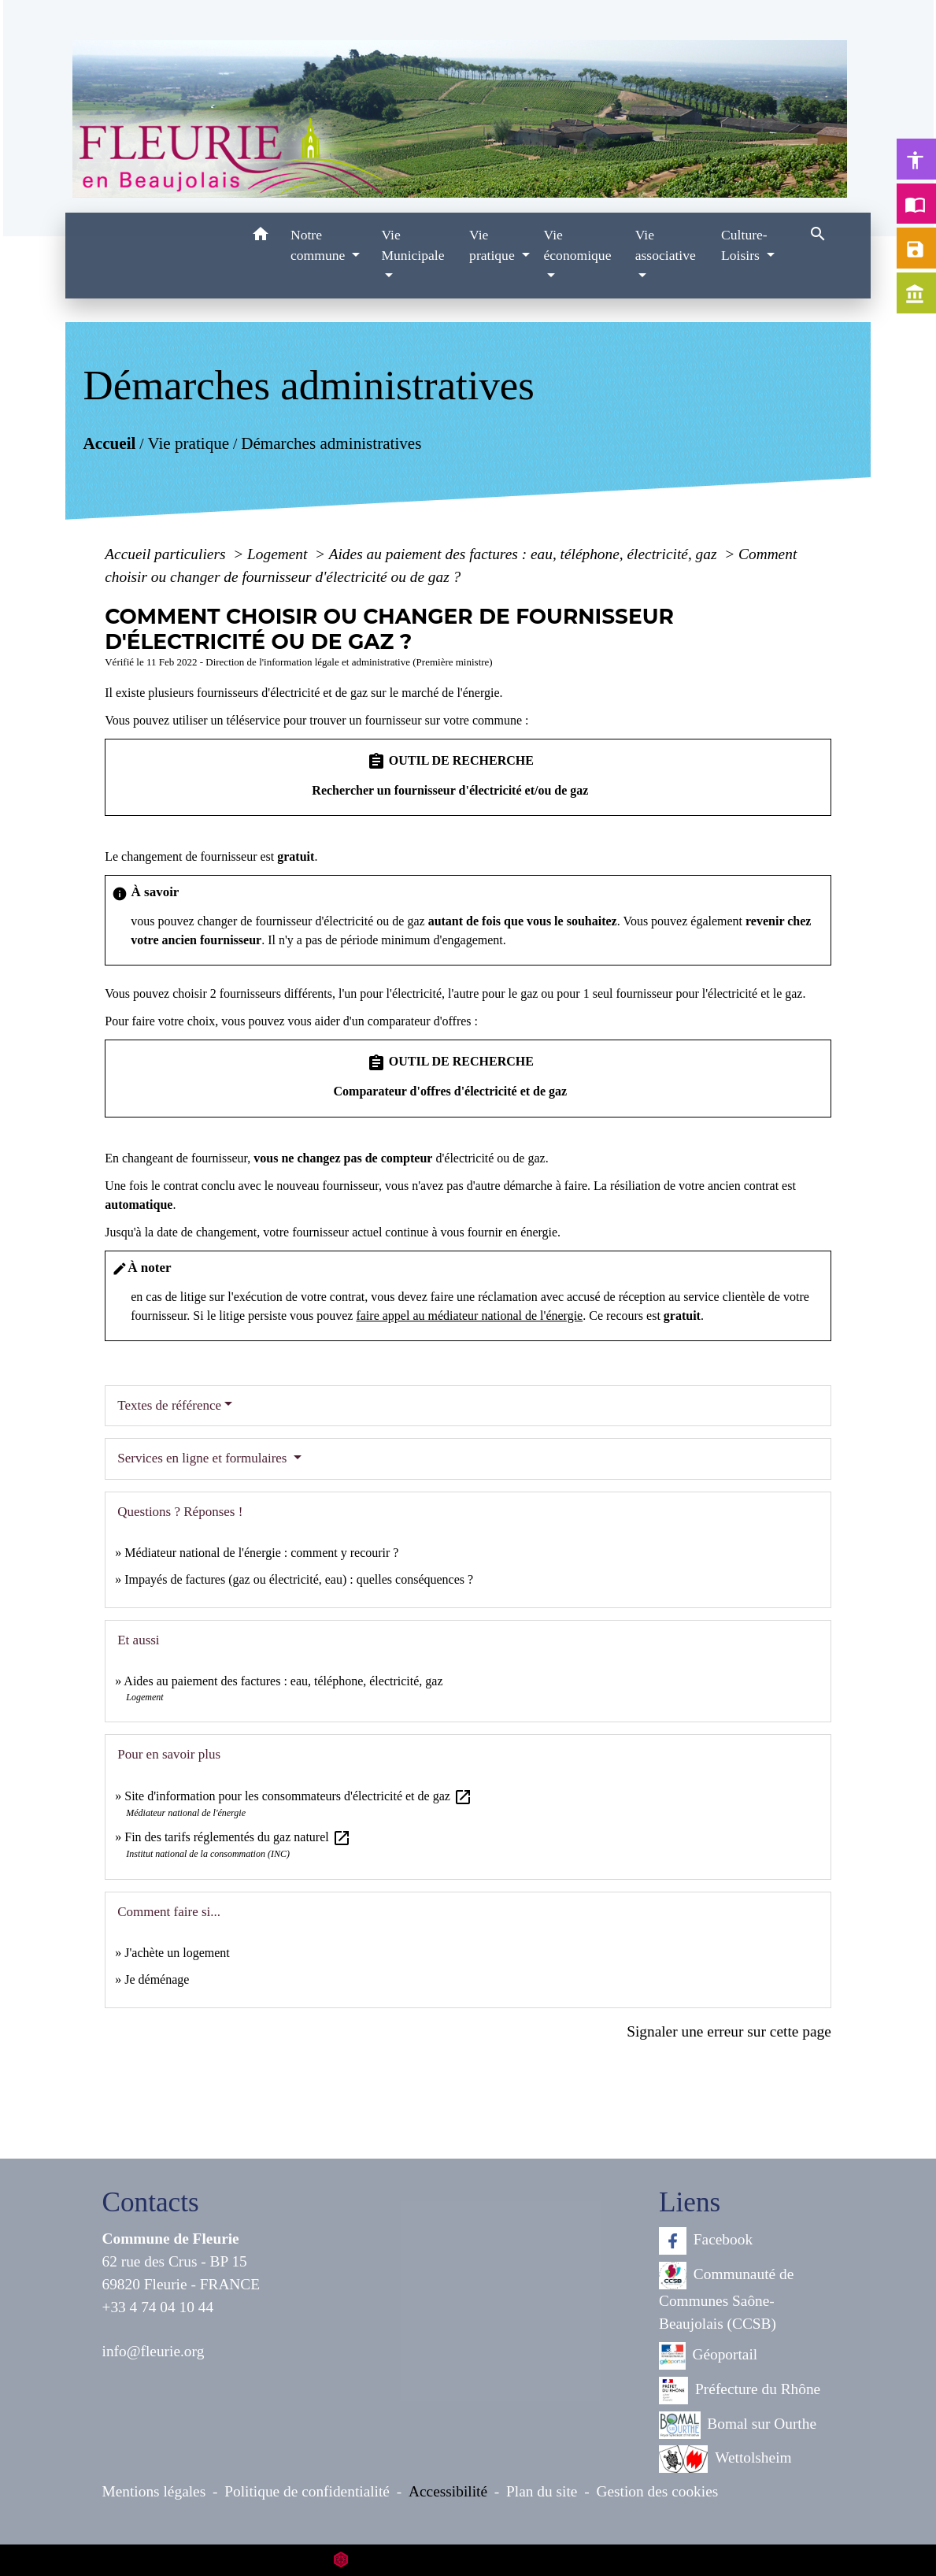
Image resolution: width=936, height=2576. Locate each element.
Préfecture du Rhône (739, 2390)
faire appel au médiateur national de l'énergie (469, 1315)
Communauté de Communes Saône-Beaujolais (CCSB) (726, 2297)
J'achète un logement (177, 1952)
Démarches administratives (331, 443)
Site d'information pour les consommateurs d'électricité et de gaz (298, 1796)
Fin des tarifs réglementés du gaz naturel (237, 1837)
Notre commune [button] (319, 245)
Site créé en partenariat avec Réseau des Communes (468, 2560)
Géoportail (708, 2356)
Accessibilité (448, 2491)
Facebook (706, 2241)
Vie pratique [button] (493, 245)
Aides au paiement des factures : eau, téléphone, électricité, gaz (525, 554)
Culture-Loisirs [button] (744, 245)
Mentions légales (154, 2491)
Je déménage (156, 1979)
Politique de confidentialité (307, 2491)
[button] (260, 237)
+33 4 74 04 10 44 (158, 2307)
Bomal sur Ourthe (737, 2425)
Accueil (109, 443)
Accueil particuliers (167, 554)
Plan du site (541, 2491)
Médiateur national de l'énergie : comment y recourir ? (261, 1552)
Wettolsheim (725, 2459)
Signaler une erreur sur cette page (729, 2031)
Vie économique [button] (577, 245)
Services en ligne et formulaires (203, 1458)
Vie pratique (189, 443)
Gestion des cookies (657, 2491)
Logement (279, 554)
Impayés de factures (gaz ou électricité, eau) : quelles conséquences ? (298, 1579)
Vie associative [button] (665, 245)
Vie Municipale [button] (412, 245)
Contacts (150, 2202)
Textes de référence (169, 1405)
